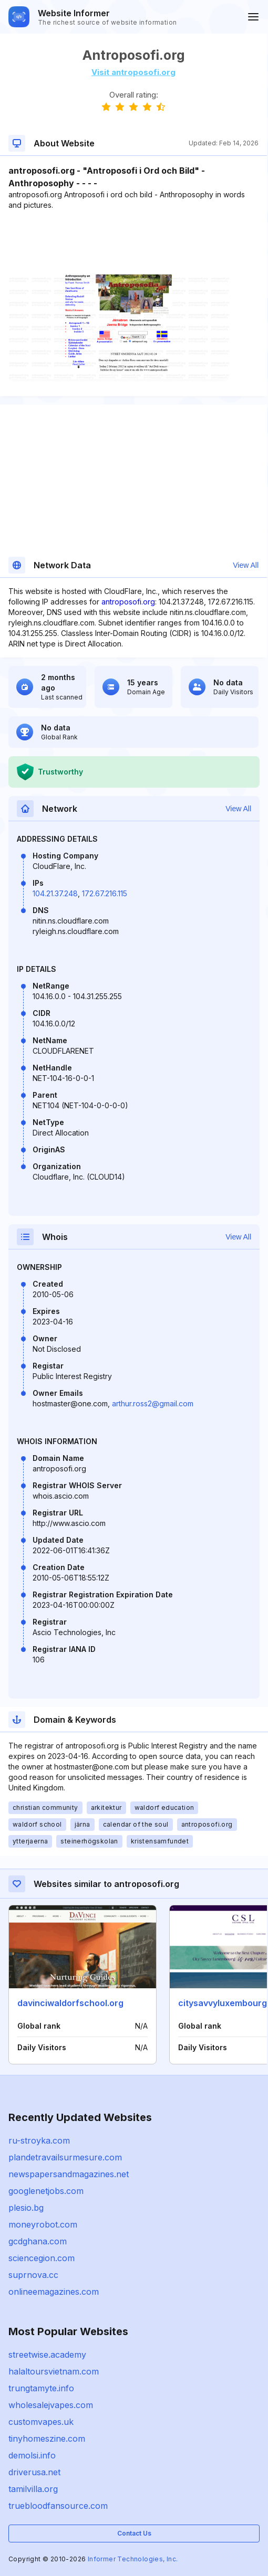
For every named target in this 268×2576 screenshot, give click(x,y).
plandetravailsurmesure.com (65, 2157)
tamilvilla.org (33, 2489)
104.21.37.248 (55, 893)
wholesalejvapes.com (50, 2405)
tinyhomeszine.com (46, 2438)
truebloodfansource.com (58, 2505)
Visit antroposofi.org (133, 72)
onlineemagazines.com (53, 2291)
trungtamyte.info (41, 2388)
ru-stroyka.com (39, 2140)
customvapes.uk (41, 2421)
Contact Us (134, 2533)
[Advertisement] (133, 242)
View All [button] (246, 565)
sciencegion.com (41, 2258)
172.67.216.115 (104, 893)
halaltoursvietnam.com (53, 2371)
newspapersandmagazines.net (68, 2174)
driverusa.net (34, 2472)
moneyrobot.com (42, 2224)
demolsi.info (32, 2455)
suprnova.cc (33, 2275)
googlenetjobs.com (46, 2191)
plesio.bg (26, 2207)
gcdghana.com (37, 2241)
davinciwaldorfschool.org (70, 2003)
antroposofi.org (128, 601)
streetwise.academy (47, 2354)
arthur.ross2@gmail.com (152, 1403)
